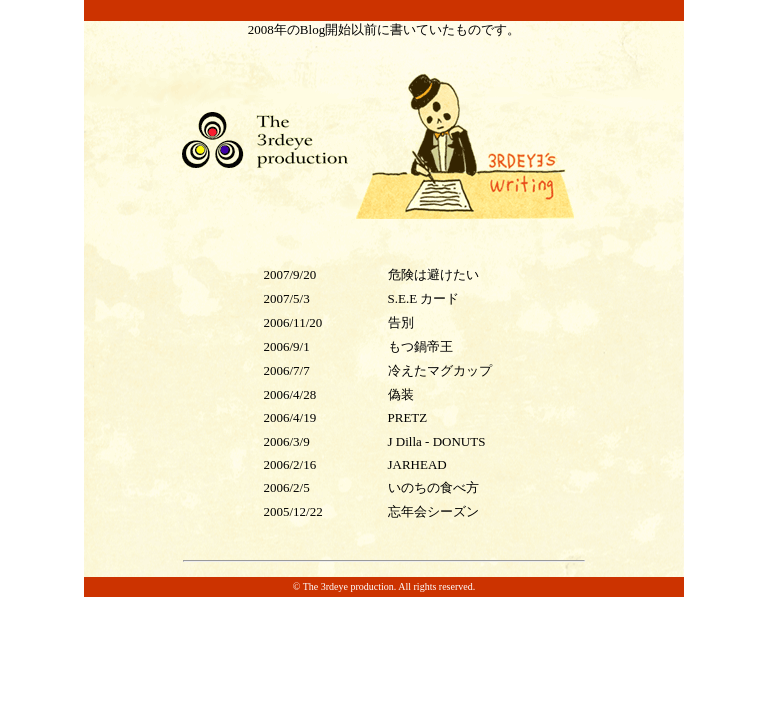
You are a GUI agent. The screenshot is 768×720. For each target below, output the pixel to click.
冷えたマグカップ (440, 370)
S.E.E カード (424, 298)
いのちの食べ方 (433, 487)
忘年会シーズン (433, 511)
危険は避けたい (433, 274)
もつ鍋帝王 (420, 346)
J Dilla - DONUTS (437, 441)
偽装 (401, 394)
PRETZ (408, 417)
